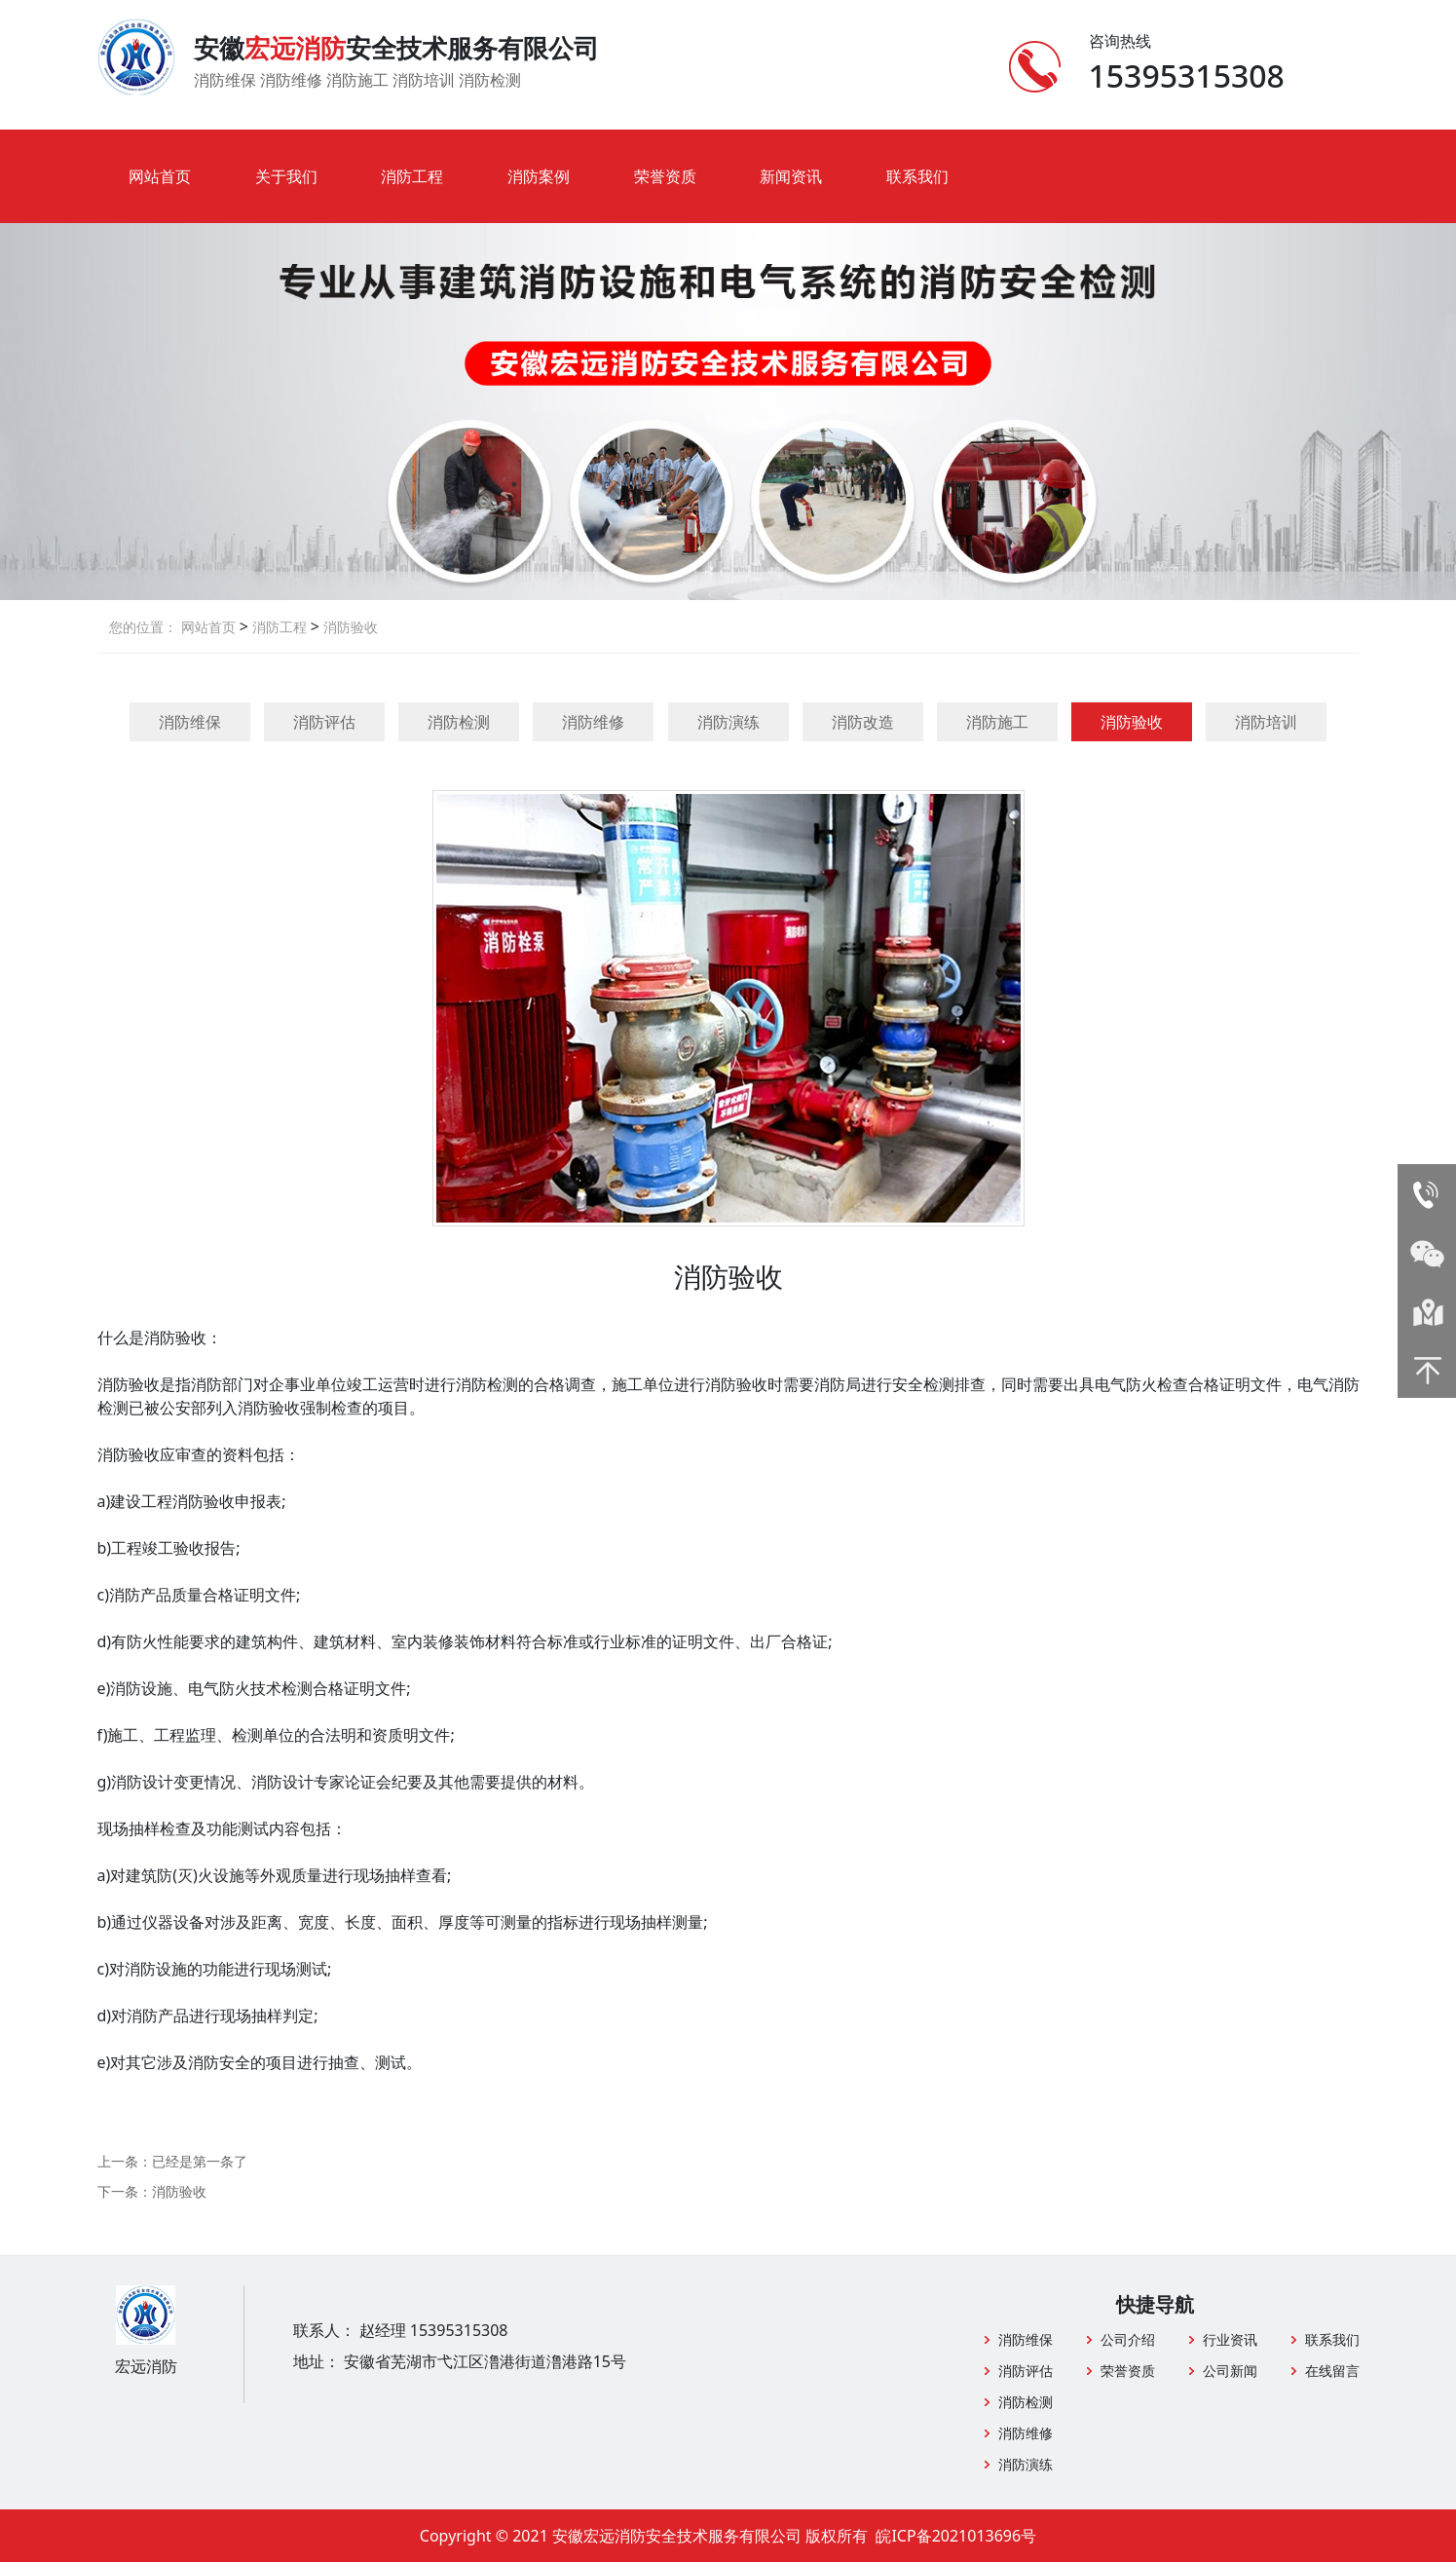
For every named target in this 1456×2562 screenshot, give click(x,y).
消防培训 (1266, 722)
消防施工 (997, 722)
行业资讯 (1230, 2339)
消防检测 (459, 722)
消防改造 (863, 722)
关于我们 (286, 176)
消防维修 (593, 722)
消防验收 (348, 627)
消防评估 (324, 722)
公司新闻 (1230, 2370)
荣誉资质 (665, 176)
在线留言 (1332, 2370)
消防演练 (728, 722)
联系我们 (917, 176)
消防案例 (538, 176)
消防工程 (412, 176)
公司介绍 (1128, 2339)
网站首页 (160, 176)
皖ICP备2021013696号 (956, 2535)
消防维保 (190, 722)
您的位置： (143, 627)
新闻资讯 (791, 176)
